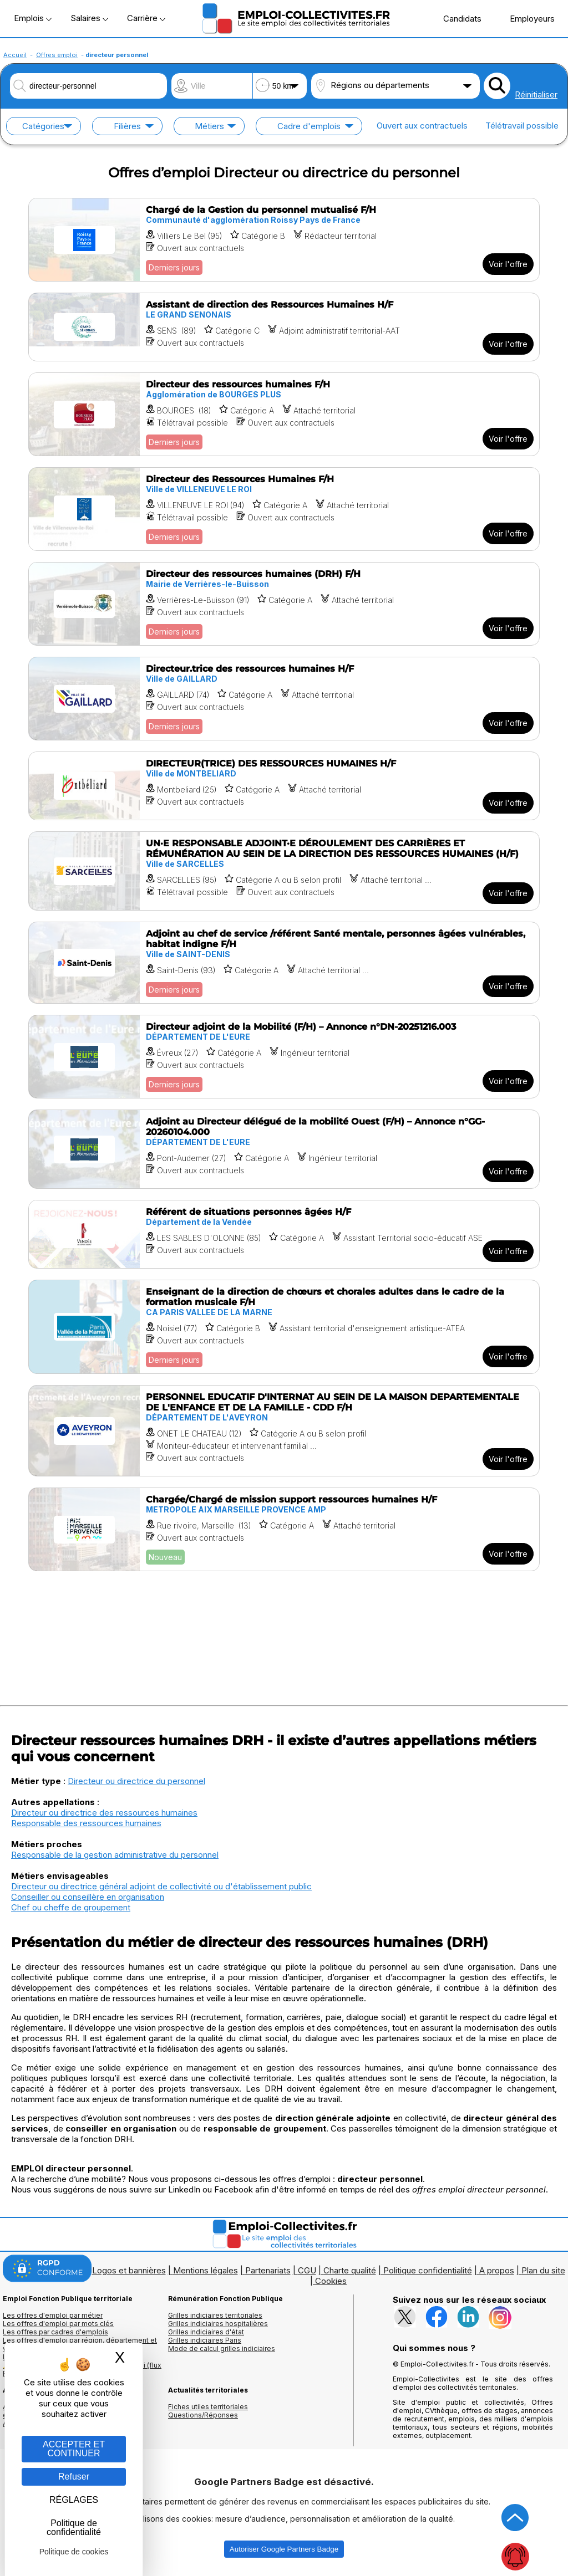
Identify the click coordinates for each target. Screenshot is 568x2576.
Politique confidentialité (427, 2270)
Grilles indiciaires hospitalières (218, 2323)
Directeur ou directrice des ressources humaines (104, 1812)
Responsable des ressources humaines (86, 1823)
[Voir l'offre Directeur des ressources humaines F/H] (284, 414)
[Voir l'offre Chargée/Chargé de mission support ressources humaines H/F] (284, 1529)
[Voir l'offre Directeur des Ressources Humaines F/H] (284, 509)
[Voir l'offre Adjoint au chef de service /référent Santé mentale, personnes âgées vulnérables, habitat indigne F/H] (284, 962)
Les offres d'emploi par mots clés (58, 2323)
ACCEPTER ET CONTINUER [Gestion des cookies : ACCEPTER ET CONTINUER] (74, 2449)
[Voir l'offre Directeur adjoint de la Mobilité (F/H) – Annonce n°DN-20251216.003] (284, 1056)
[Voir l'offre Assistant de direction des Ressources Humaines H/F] (284, 327)
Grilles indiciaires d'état (206, 2332)
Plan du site (543, 2270)
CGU (307, 2270)
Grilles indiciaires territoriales (215, 2315)
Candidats (456, 18)
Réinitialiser (536, 94)
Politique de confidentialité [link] (74, 2527)
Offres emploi (57, 55)
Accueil (15, 55)
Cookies (331, 2281)
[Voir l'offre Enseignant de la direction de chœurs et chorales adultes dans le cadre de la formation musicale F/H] (284, 1326)
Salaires (89, 18)
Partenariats (268, 2270)
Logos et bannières (129, 2270)
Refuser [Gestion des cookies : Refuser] (73, 2476)
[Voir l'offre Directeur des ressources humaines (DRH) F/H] (284, 604)
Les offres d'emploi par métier (53, 2315)
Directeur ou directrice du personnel (136, 1781)
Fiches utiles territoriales (208, 2407)
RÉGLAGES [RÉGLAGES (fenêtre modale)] (73, 2500)
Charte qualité (349, 2270)
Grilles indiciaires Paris (204, 2340)
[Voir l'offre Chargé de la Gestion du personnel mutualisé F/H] (284, 239)
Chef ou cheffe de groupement (70, 1907)
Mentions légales (205, 2270)
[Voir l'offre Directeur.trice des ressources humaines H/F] (284, 698)
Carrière (146, 18)
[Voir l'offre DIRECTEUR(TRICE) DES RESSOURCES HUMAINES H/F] (284, 786)
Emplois (33, 18)
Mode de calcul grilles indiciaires (221, 2348)
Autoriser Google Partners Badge (284, 2549)
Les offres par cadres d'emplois (55, 2332)
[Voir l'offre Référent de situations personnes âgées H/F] (284, 1234)
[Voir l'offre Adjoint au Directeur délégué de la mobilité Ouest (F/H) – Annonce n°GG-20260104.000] (284, 1149)
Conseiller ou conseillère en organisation (87, 1897)
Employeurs (526, 18)
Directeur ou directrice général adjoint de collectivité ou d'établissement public (161, 1886)
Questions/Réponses (203, 2415)
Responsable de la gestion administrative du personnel (115, 1854)
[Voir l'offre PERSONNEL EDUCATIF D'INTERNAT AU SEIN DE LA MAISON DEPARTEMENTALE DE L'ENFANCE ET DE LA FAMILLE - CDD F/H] (284, 1431)
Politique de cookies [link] (74, 2551)
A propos (496, 2270)
